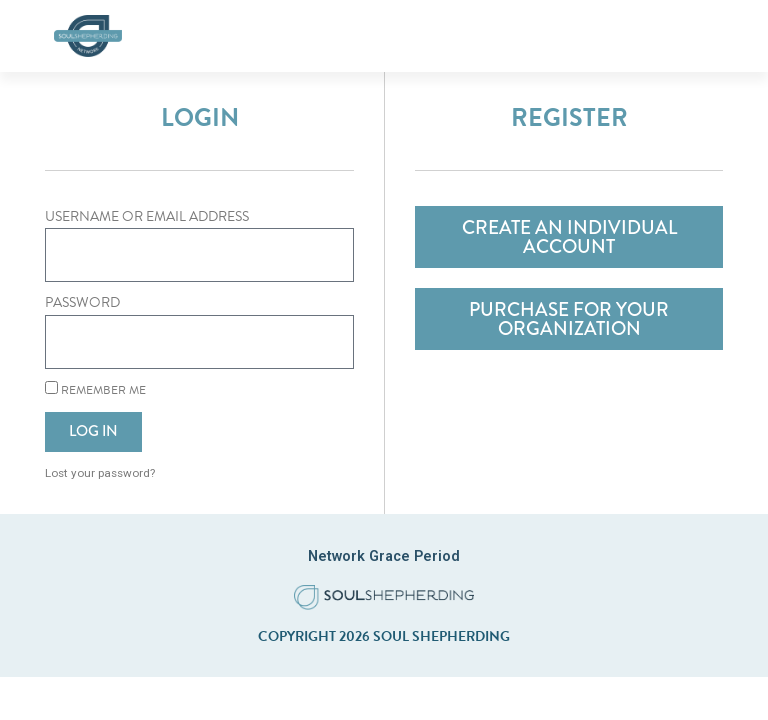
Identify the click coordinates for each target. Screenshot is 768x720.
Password (82, 302)
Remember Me (95, 390)
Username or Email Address (147, 216)
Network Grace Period (384, 556)
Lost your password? (100, 473)
